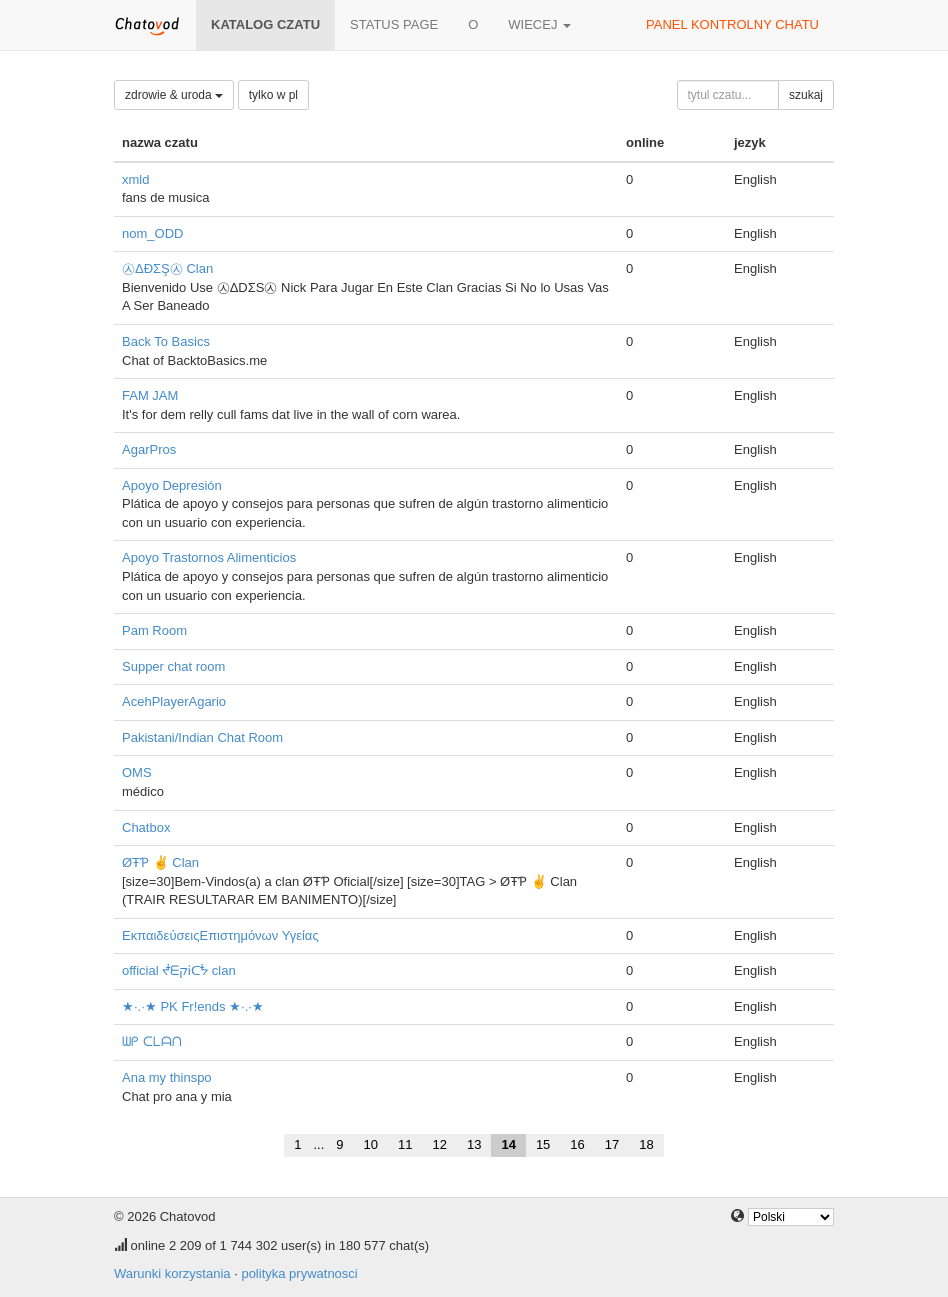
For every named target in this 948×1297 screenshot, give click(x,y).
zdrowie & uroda (174, 95)
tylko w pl (273, 95)
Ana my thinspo (167, 1077)
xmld (135, 179)
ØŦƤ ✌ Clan (160, 862)
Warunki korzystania (172, 1273)
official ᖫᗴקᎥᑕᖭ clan (179, 970)
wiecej (539, 24)
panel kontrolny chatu (732, 24)
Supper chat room (173, 666)
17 (612, 1144)
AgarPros (149, 449)
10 (371, 1144)
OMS (137, 772)
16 (577, 1144)
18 (646, 1144)
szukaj (806, 95)
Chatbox (146, 827)
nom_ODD (152, 233)
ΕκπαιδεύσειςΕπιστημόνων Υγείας (220, 935)
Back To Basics (166, 341)
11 (405, 1144)
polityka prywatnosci (299, 1273)
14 (508, 1144)
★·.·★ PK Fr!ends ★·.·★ (193, 1006)
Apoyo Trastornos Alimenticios (209, 557)
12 (439, 1144)
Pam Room (154, 630)
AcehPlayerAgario (174, 701)
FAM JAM (150, 395)
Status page (394, 24)
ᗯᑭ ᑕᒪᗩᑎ (152, 1041)
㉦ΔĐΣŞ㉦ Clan (167, 268)
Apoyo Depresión (172, 485)
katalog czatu (265, 24)
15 (543, 1144)
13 (474, 1144)
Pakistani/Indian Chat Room (202, 737)
